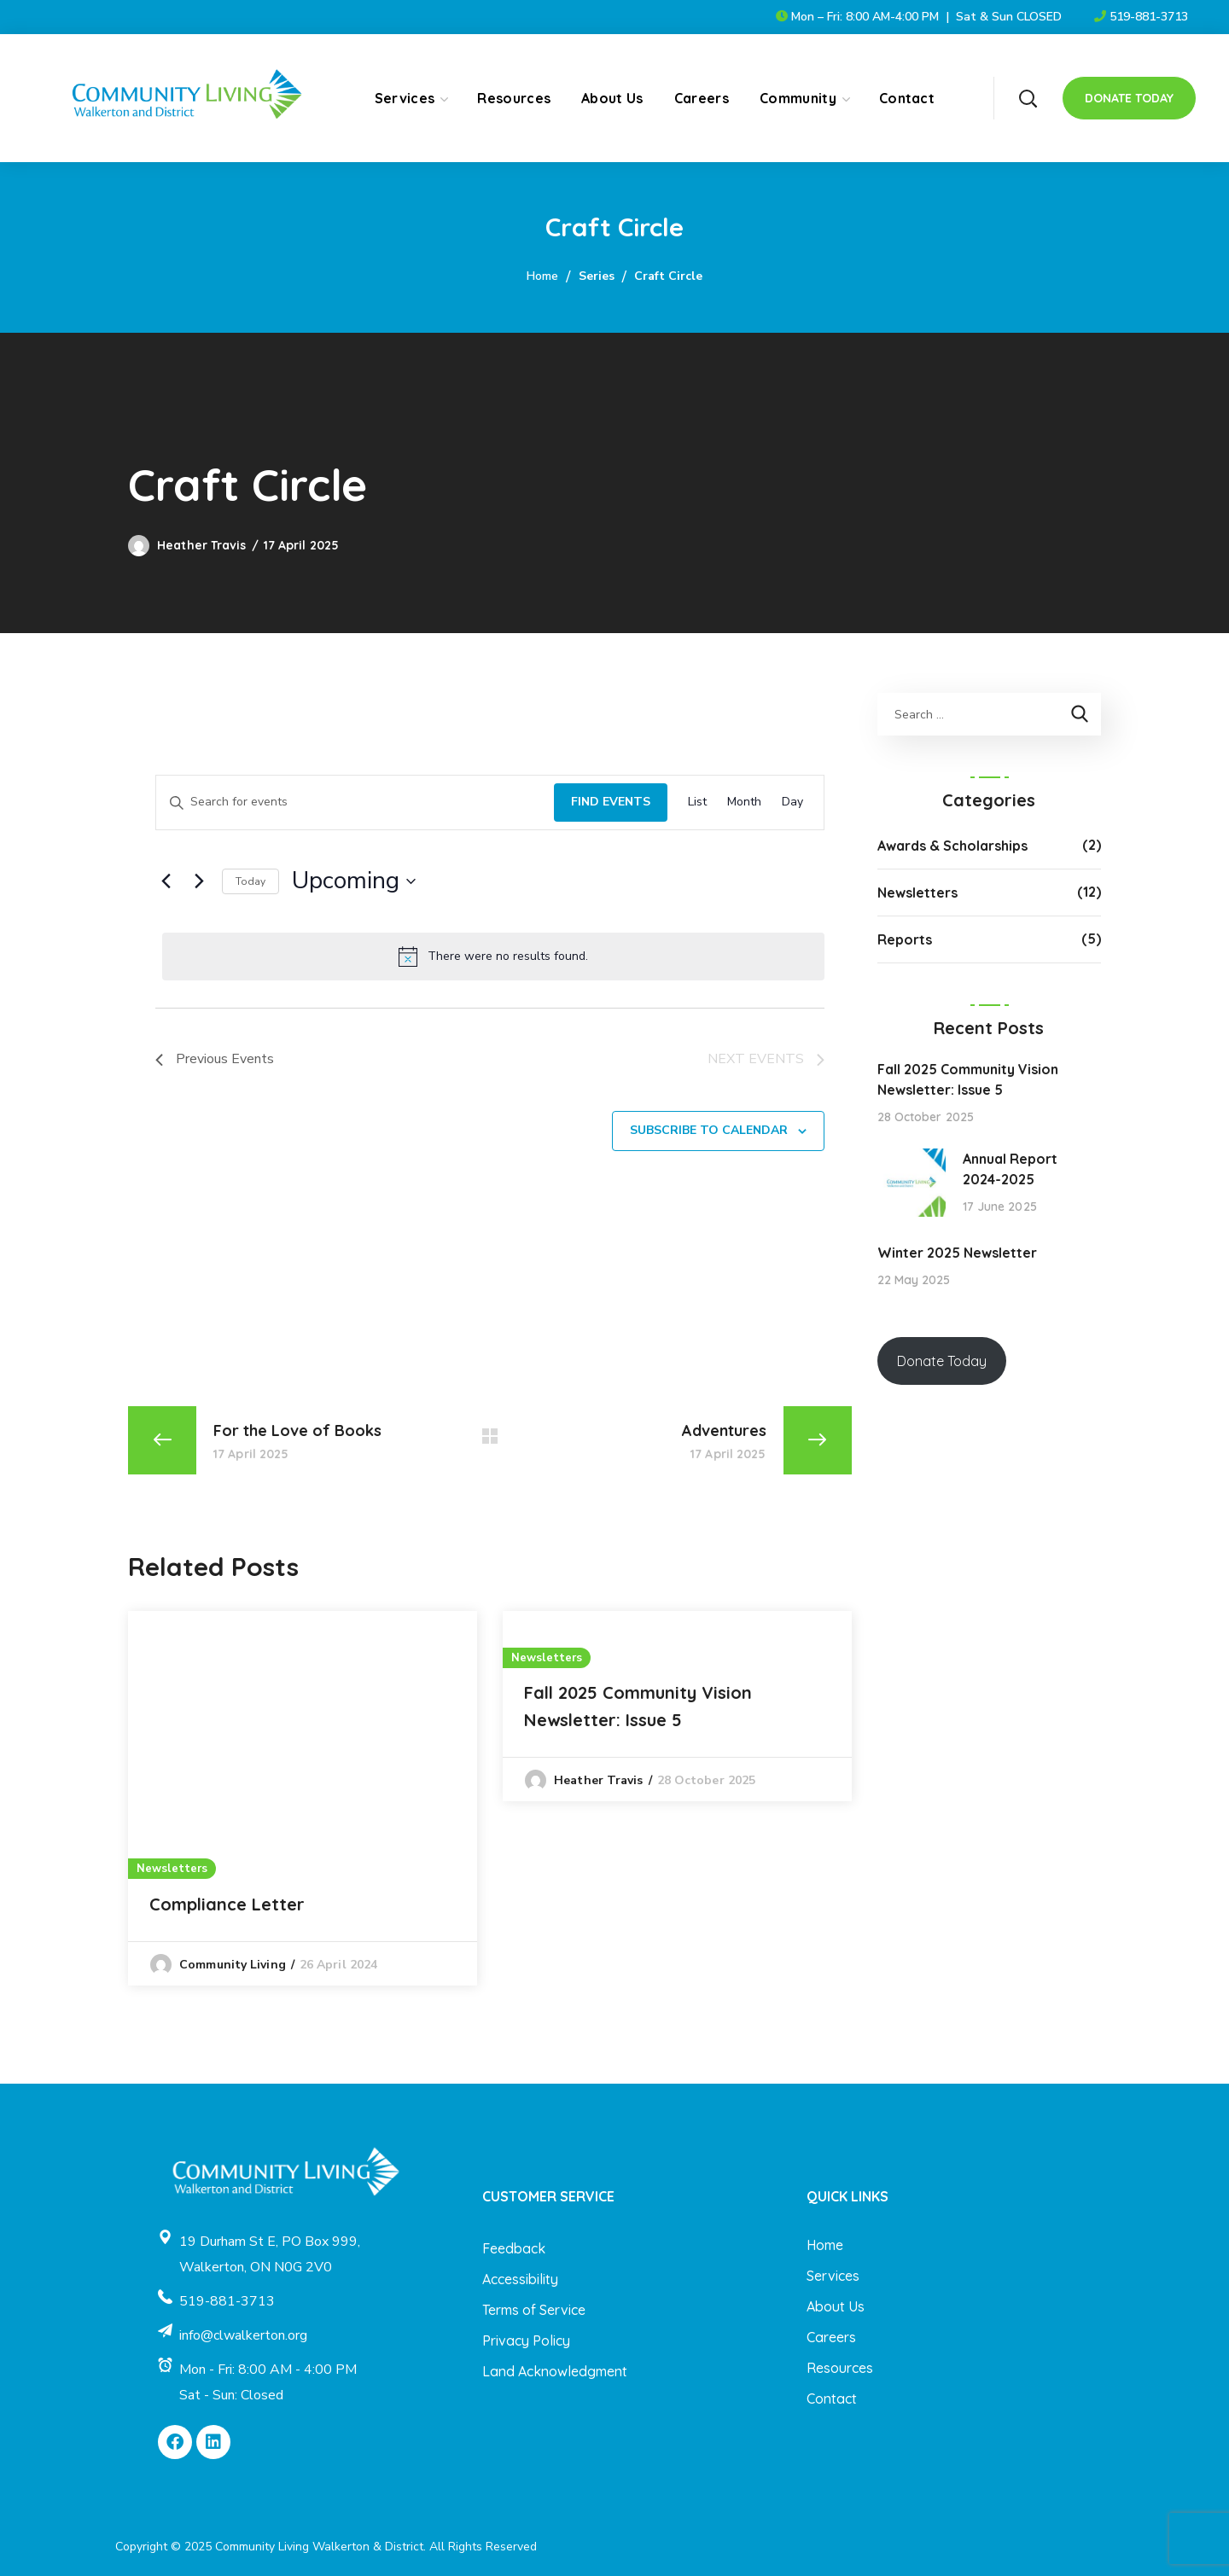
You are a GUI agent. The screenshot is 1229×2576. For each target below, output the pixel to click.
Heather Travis (201, 545)
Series (596, 276)
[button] (1027, 98)
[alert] (493, 956)
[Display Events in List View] (697, 802)
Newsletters (172, 1868)
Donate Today (942, 1360)
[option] (302, 1798)
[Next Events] (199, 881)
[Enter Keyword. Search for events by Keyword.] (355, 802)
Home (542, 276)
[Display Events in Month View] (744, 802)
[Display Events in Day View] (792, 802)
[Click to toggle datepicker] (354, 881)
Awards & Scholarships (952, 845)
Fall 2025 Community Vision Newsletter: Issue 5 (638, 1706)
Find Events (610, 802)
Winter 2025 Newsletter (957, 1252)
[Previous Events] (165, 881)
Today (250, 881)
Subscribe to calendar (709, 1130)
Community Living (232, 1965)
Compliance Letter (227, 1904)
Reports (904, 939)
